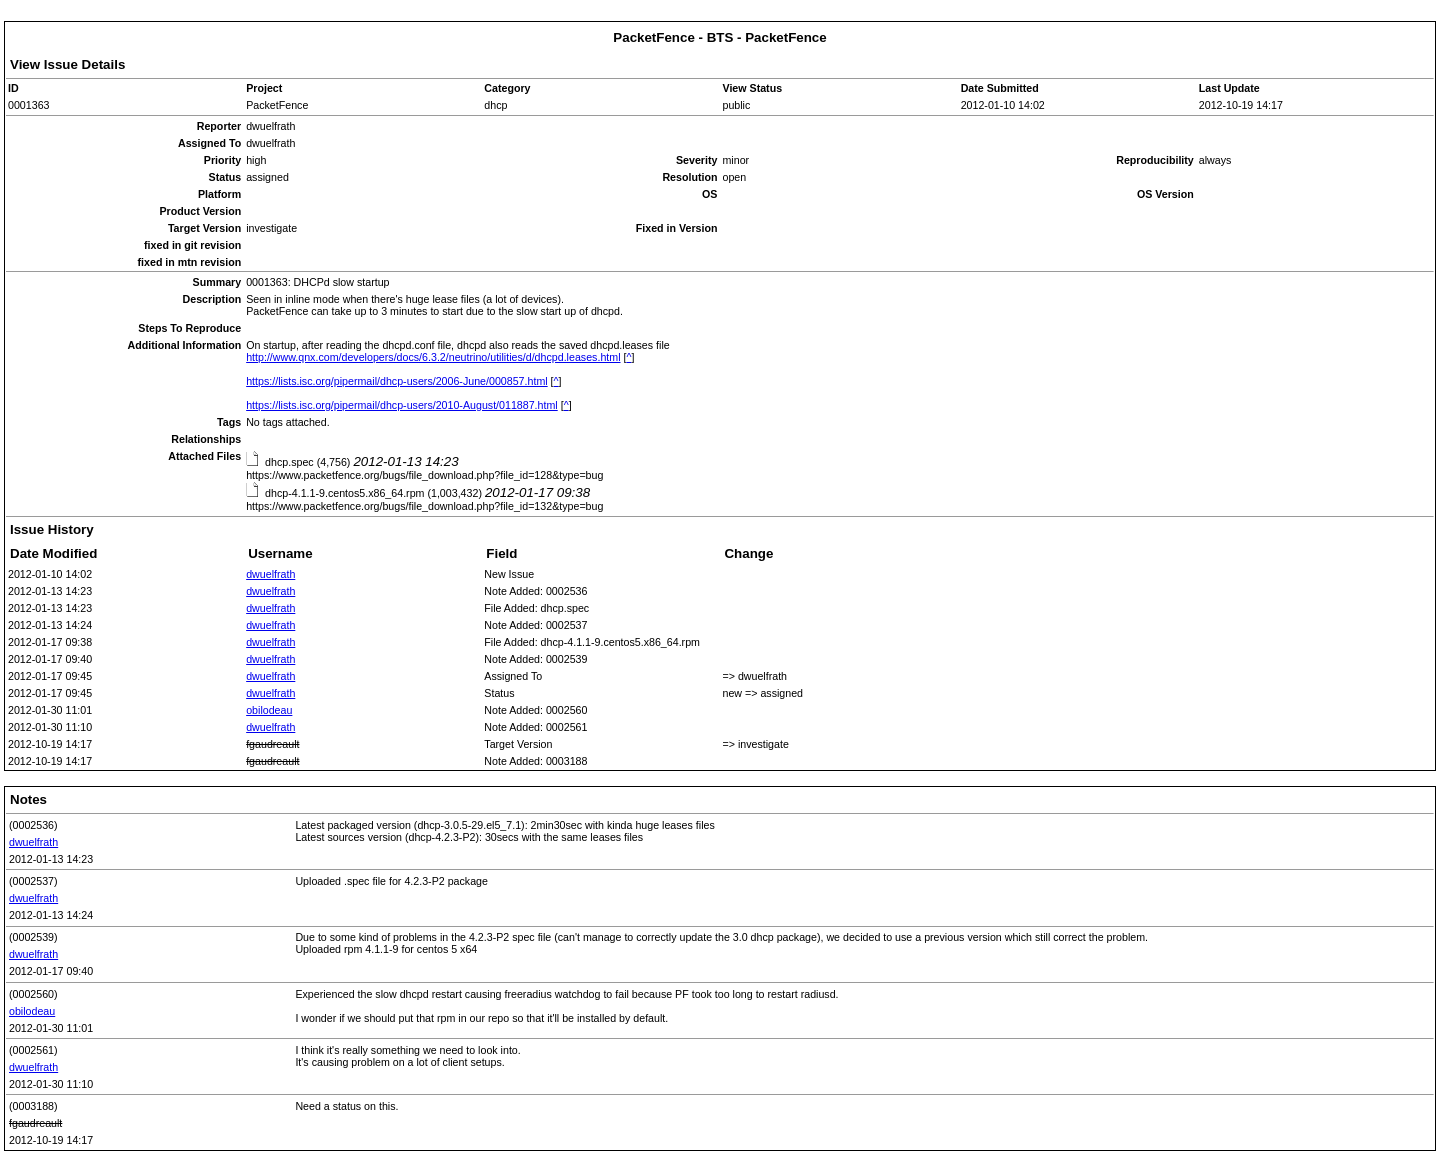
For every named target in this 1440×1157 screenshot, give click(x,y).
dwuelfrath (270, 574)
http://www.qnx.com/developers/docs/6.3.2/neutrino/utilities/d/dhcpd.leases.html (433, 357)
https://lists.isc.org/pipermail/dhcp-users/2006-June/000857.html (397, 381)
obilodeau (269, 710)
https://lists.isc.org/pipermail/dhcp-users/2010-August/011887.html (402, 405)
